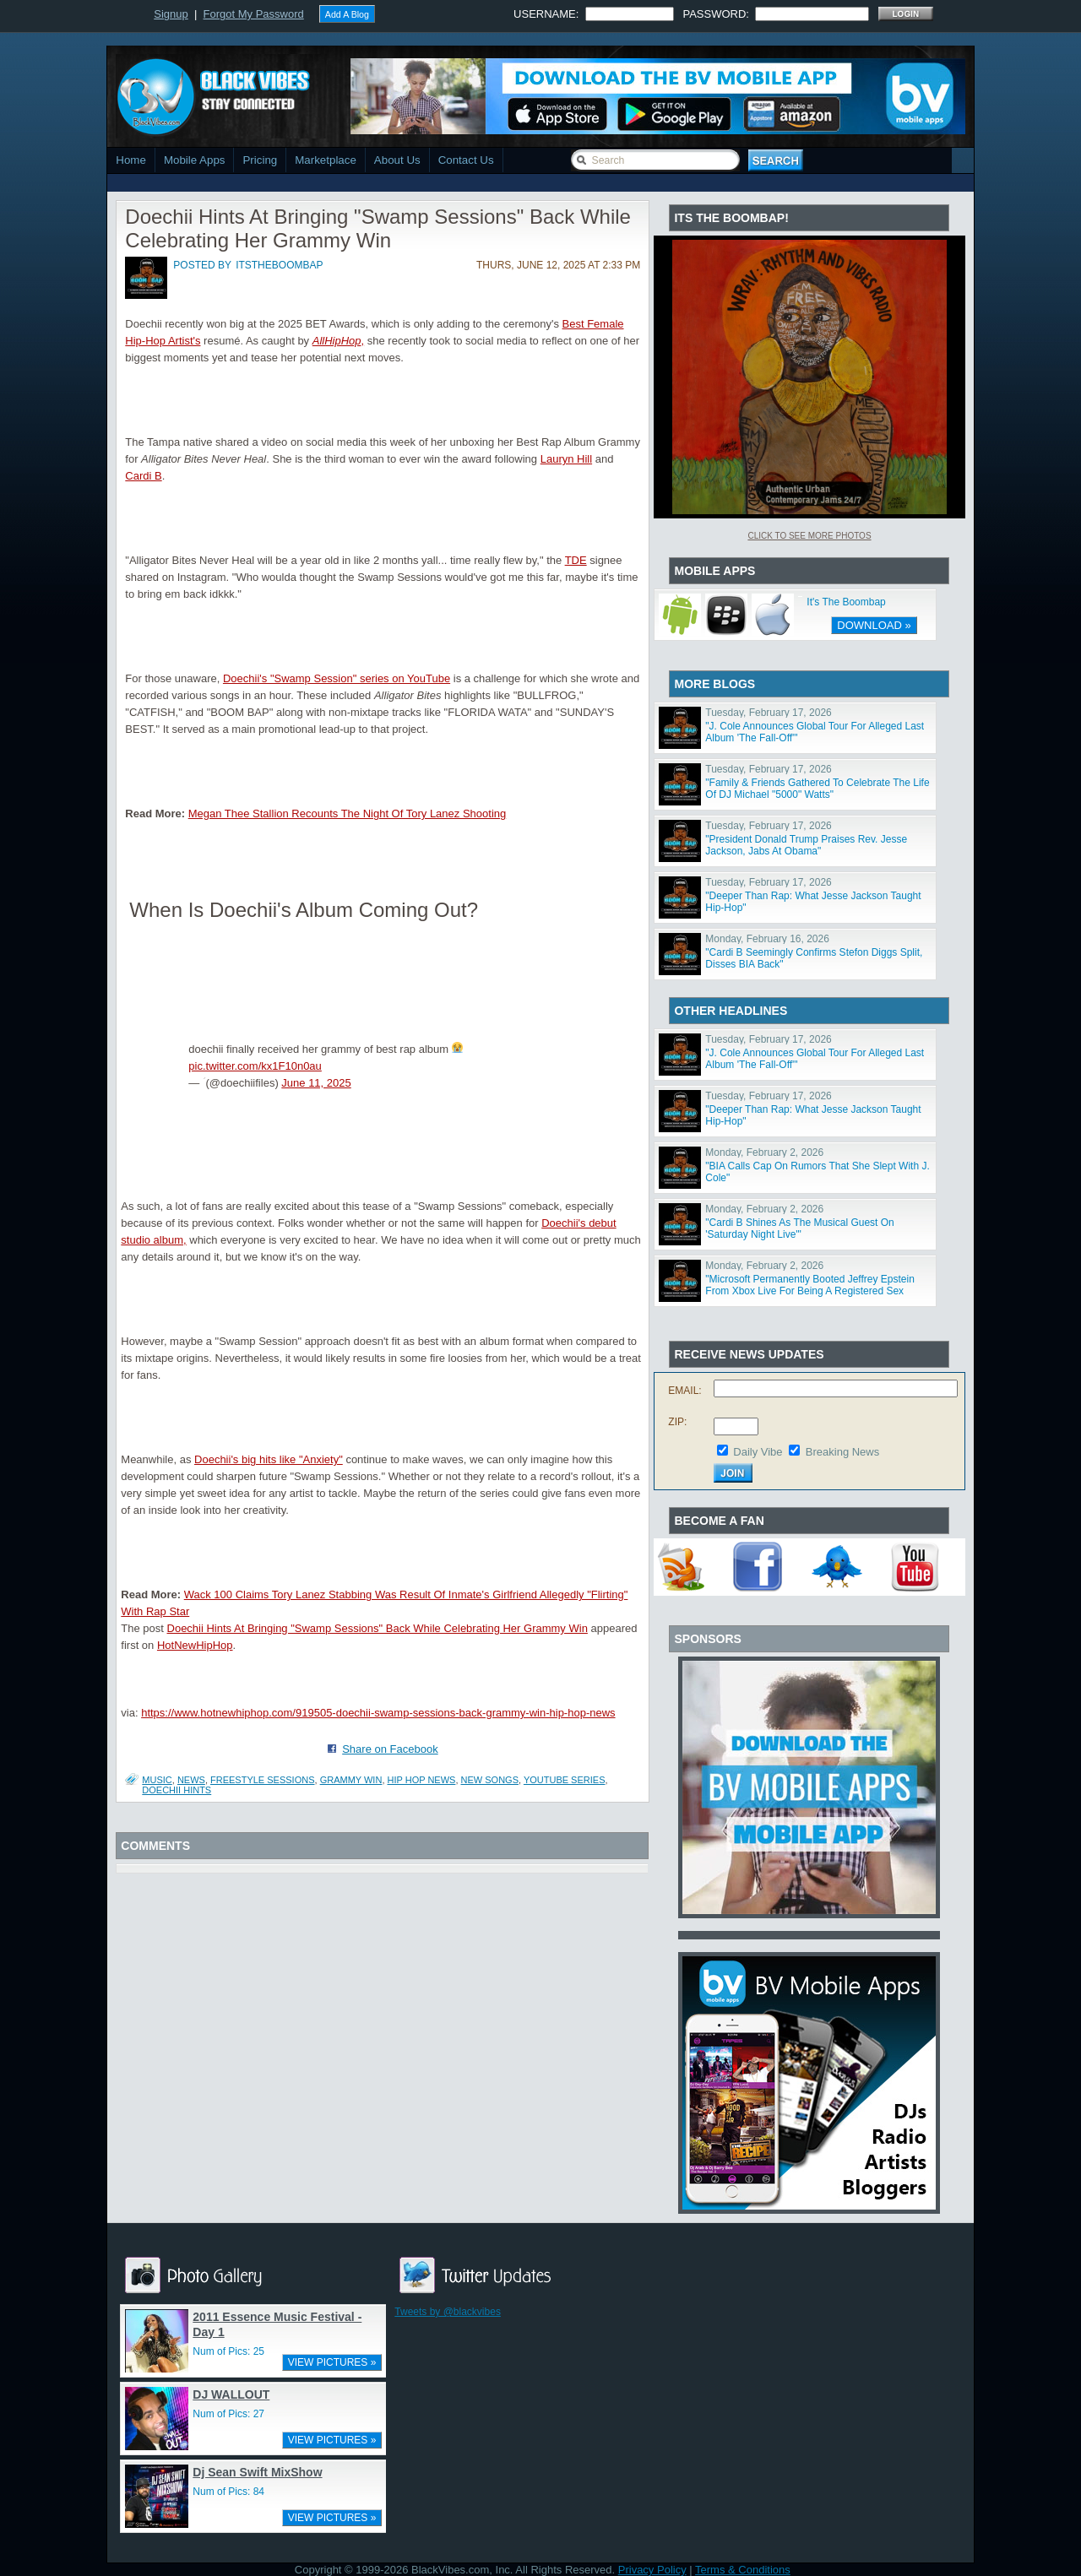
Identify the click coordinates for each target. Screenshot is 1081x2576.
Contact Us (466, 160)
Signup (170, 14)
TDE (576, 560)
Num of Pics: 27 (228, 2414)
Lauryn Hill (566, 459)
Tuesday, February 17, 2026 (768, 713)
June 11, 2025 (315, 1082)
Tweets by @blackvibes (447, 2312)
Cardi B (143, 475)
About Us (397, 160)
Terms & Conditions (742, 2569)
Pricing (259, 160)
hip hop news (422, 1780)
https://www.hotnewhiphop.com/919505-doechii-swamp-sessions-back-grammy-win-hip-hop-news (378, 1712)
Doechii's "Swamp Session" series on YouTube (336, 678)
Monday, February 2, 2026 (764, 1152)
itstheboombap (279, 265)
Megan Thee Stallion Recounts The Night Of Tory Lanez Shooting (347, 813)
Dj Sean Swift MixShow (257, 2472)
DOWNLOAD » (873, 625)
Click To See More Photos (809, 535)
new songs (490, 1780)
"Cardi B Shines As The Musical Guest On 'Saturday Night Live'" (799, 1228)
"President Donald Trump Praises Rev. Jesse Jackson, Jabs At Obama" (806, 845)
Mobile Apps (194, 160)
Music (156, 1780)
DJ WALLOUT (231, 2394)
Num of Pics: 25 (228, 2351)
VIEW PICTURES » (332, 2362)
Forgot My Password (254, 14)
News (191, 1780)
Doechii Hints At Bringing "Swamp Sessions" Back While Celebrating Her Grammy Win (377, 1628)
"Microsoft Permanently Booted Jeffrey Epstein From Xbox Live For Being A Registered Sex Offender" (810, 1291)
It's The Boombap (846, 602)
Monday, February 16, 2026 (767, 939)
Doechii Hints (176, 1790)
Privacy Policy (652, 2569)
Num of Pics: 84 (228, 2491)
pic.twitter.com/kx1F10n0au (255, 1066)
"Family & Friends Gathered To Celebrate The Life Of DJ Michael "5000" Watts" (817, 788)
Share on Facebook (389, 1749)
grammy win (351, 1780)
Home (131, 160)
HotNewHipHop (195, 1645)
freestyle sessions (262, 1780)
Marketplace (325, 160)
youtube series (565, 1780)
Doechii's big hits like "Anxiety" (268, 1459)
